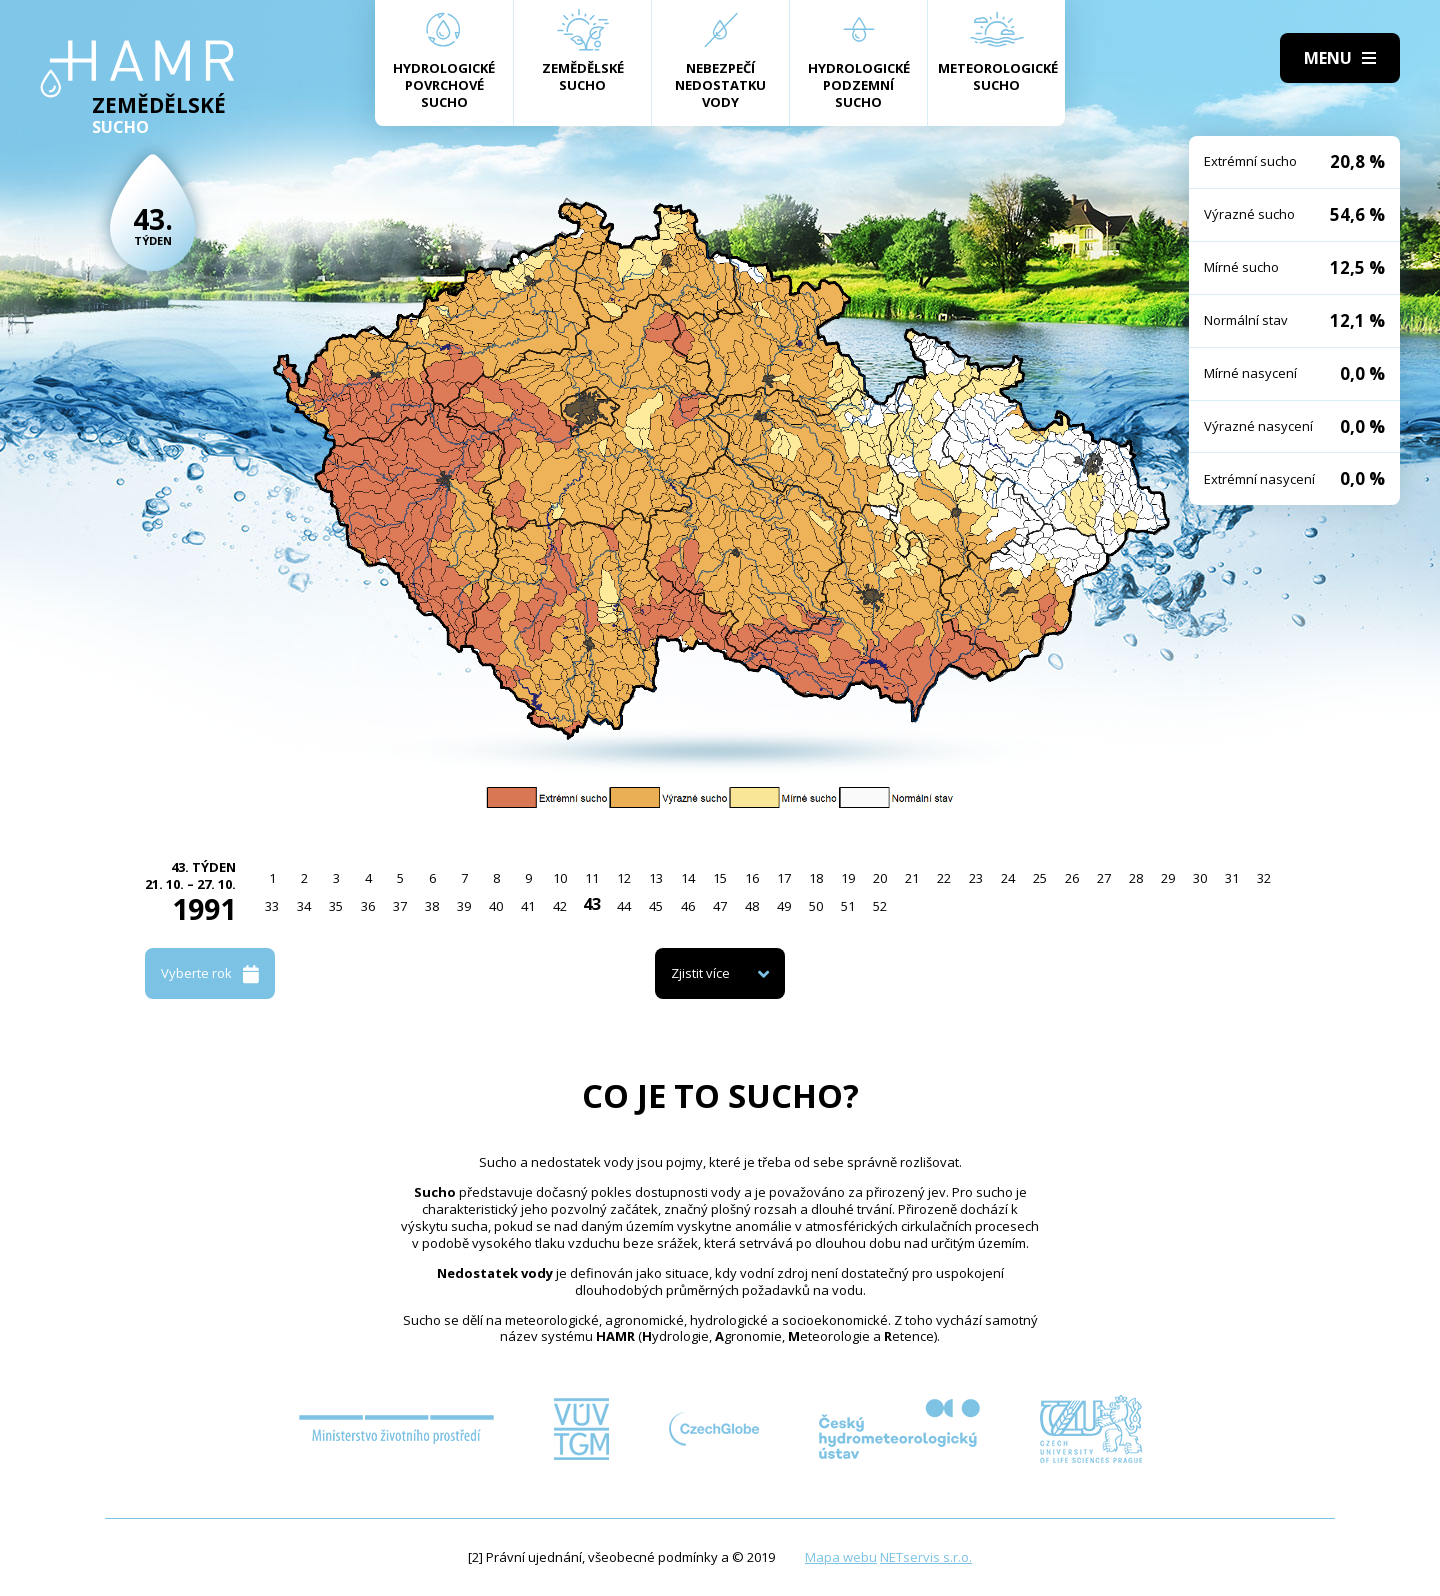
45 (656, 906)
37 (400, 906)
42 (560, 906)
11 (592, 878)
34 (304, 906)
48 (752, 906)
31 (1232, 878)
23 (976, 878)
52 (880, 906)
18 (816, 878)
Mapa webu (841, 1557)
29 (1168, 878)
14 (688, 878)
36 (368, 906)
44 (624, 906)
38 (432, 906)
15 (720, 878)
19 (848, 878)
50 (816, 906)
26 (1072, 878)
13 (656, 878)
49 (784, 906)
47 (720, 906)
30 (1200, 878)
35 (336, 906)
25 (1040, 878)
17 (784, 878)
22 (944, 878)
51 (848, 906)
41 (528, 906)
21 (912, 878)
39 (464, 906)
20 (880, 878)
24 (1008, 878)
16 (752, 878)
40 (496, 906)
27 (1104, 878)
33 (272, 906)
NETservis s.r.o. (926, 1557)
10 (560, 878)
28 (1136, 878)
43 (592, 904)
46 (688, 906)
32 (1264, 878)
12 (624, 878)
